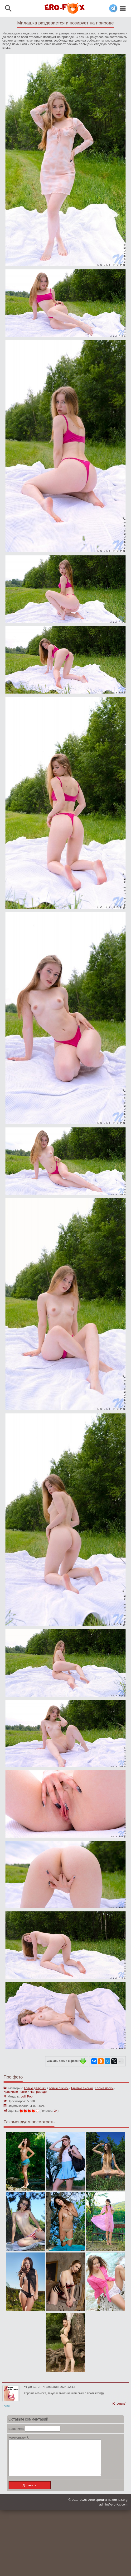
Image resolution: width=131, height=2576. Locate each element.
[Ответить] (119, 2403)
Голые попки (104, 2088)
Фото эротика (97, 2507)
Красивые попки (15, 2091)
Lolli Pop (26, 2096)
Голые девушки (35, 2088)
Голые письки (58, 2088)
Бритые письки (82, 2088)
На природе (38, 2091)
